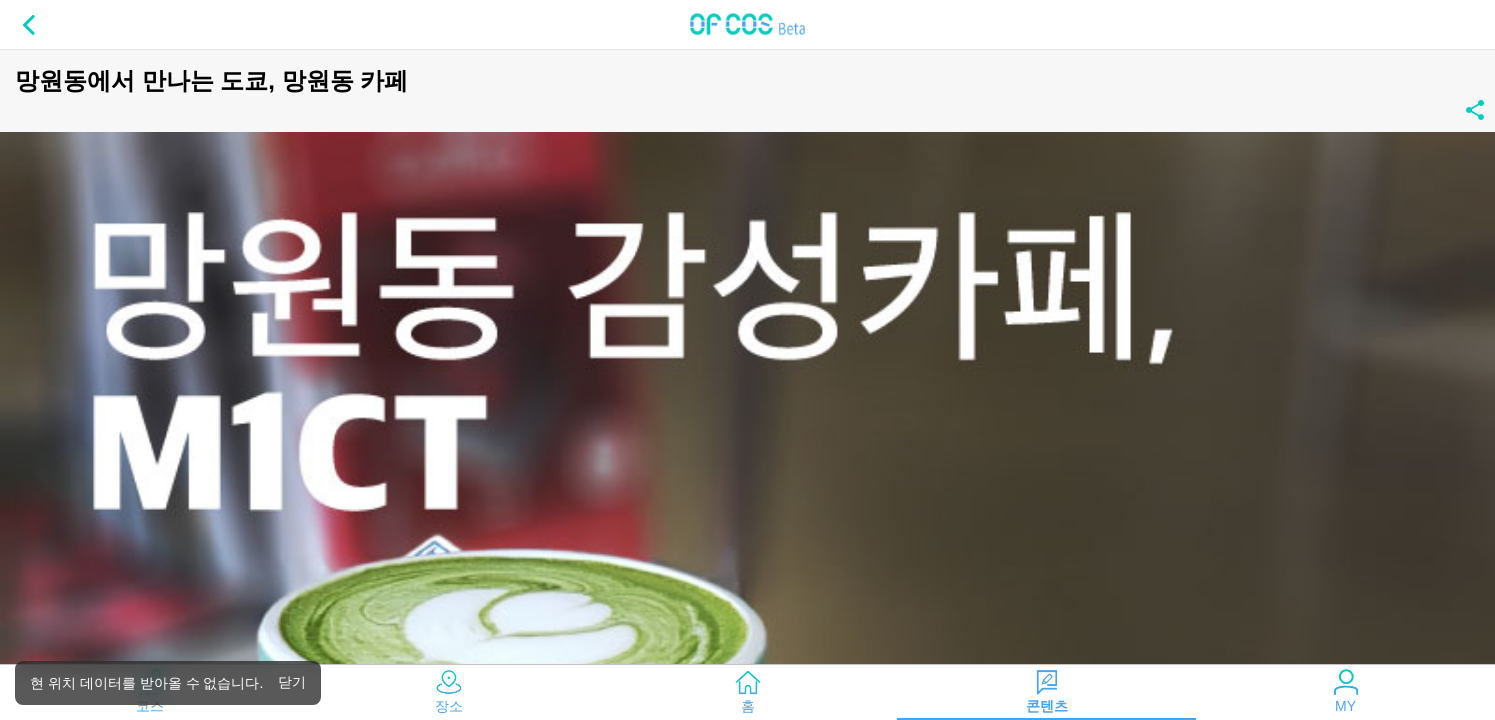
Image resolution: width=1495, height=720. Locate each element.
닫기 (292, 682)
